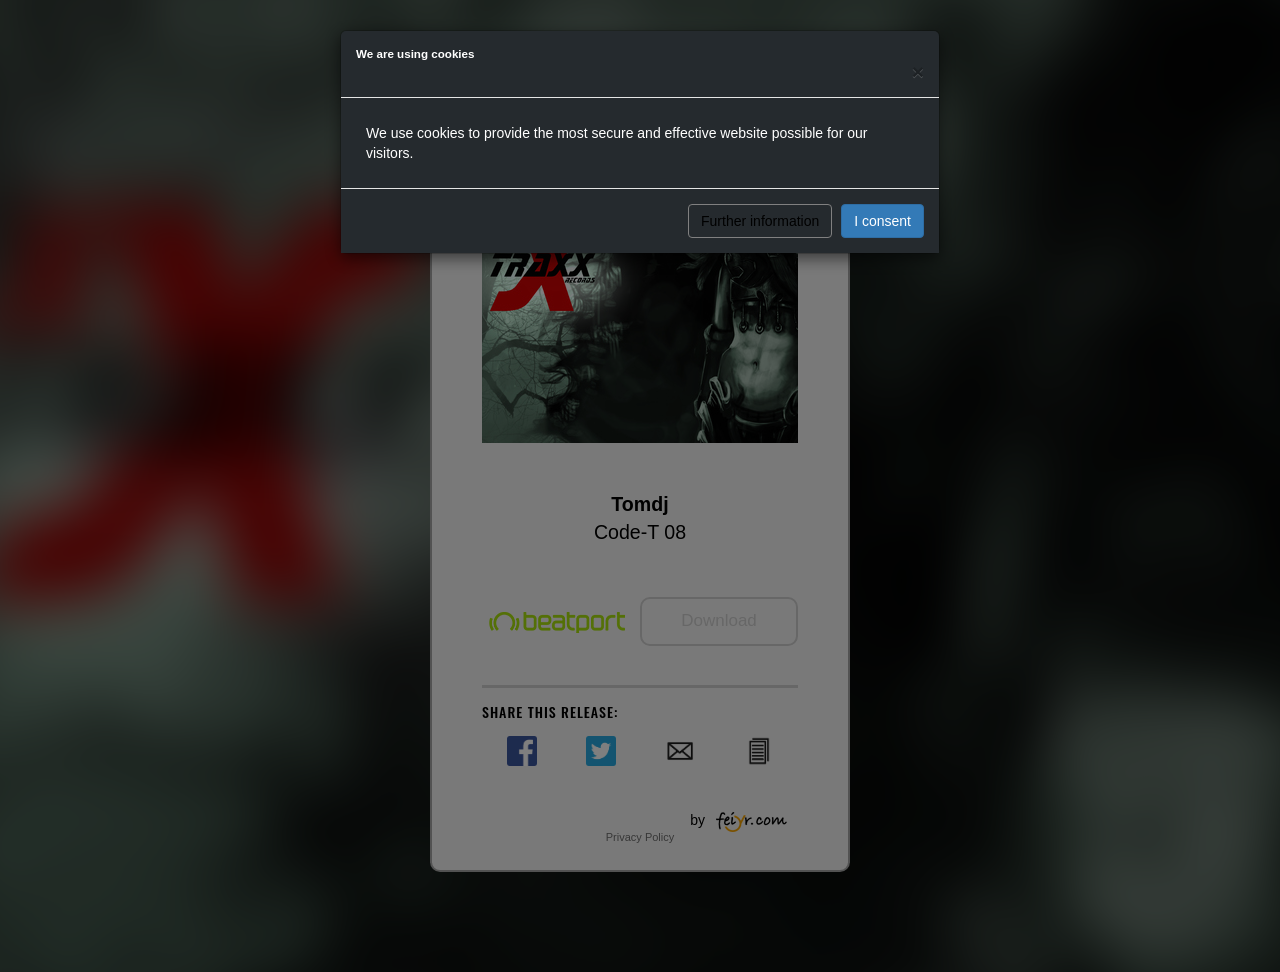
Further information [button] (760, 221)
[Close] (918, 71)
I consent (882, 221)
